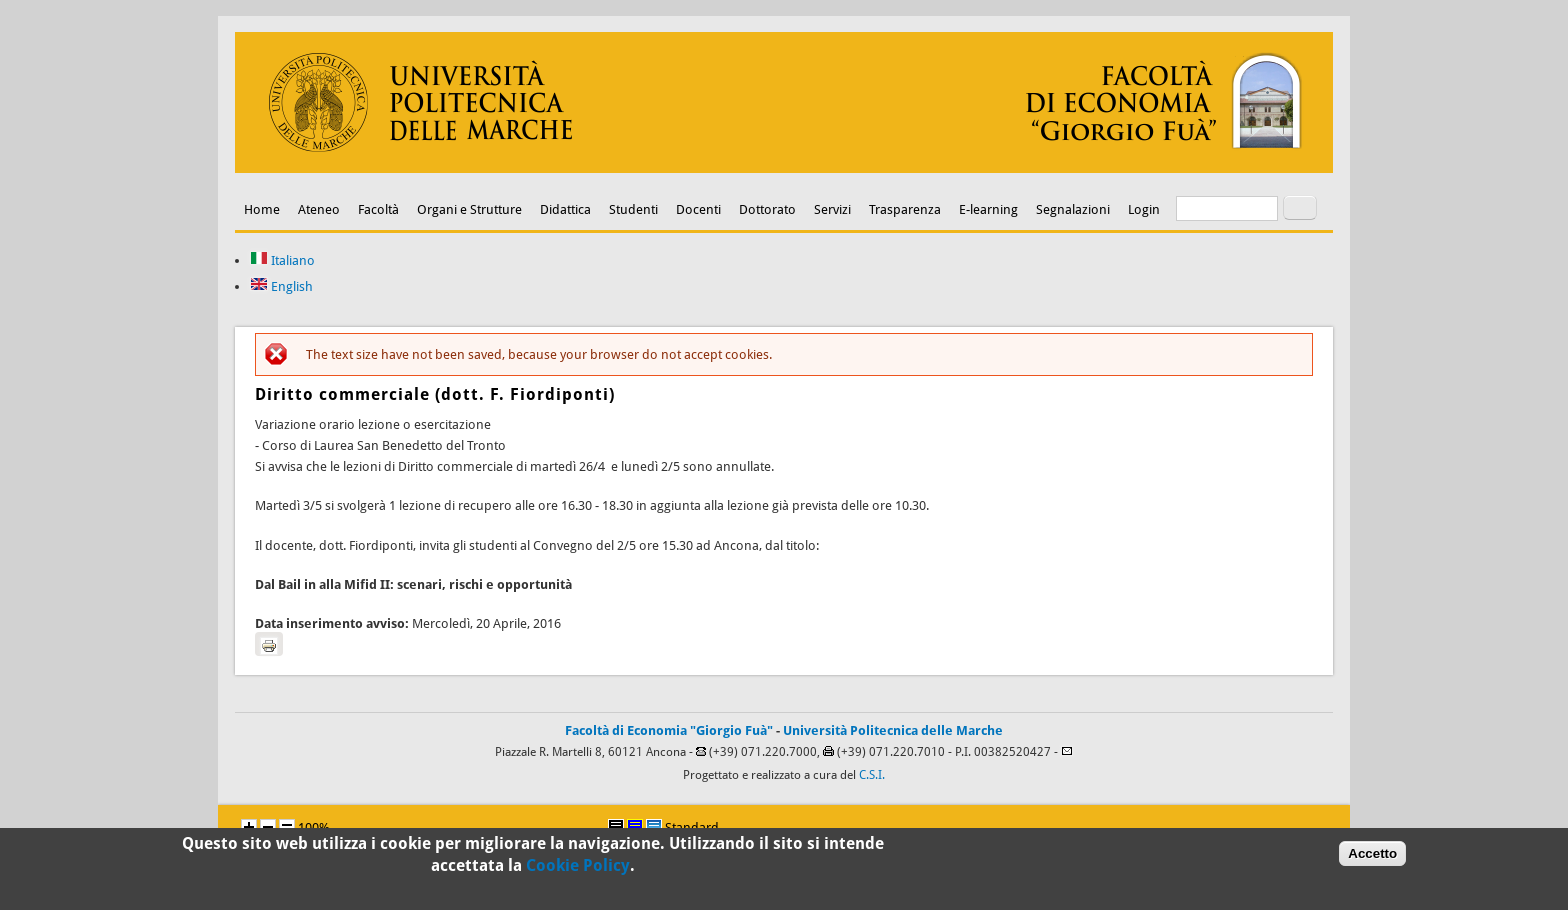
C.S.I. (872, 775)
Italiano (282, 260)
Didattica (565, 209)
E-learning (988, 209)
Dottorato (767, 209)
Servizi (832, 209)
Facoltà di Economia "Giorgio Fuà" (669, 730)
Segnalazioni (1073, 209)
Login (1144, 209)
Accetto (1372, 857)
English (281, 286)
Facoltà (378, 209)
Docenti (698, 209)
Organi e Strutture (469, 209)
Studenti (633, 209)
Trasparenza (905, 209)
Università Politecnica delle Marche (893, 730)
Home (262, 209)
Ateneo (319, 209)
